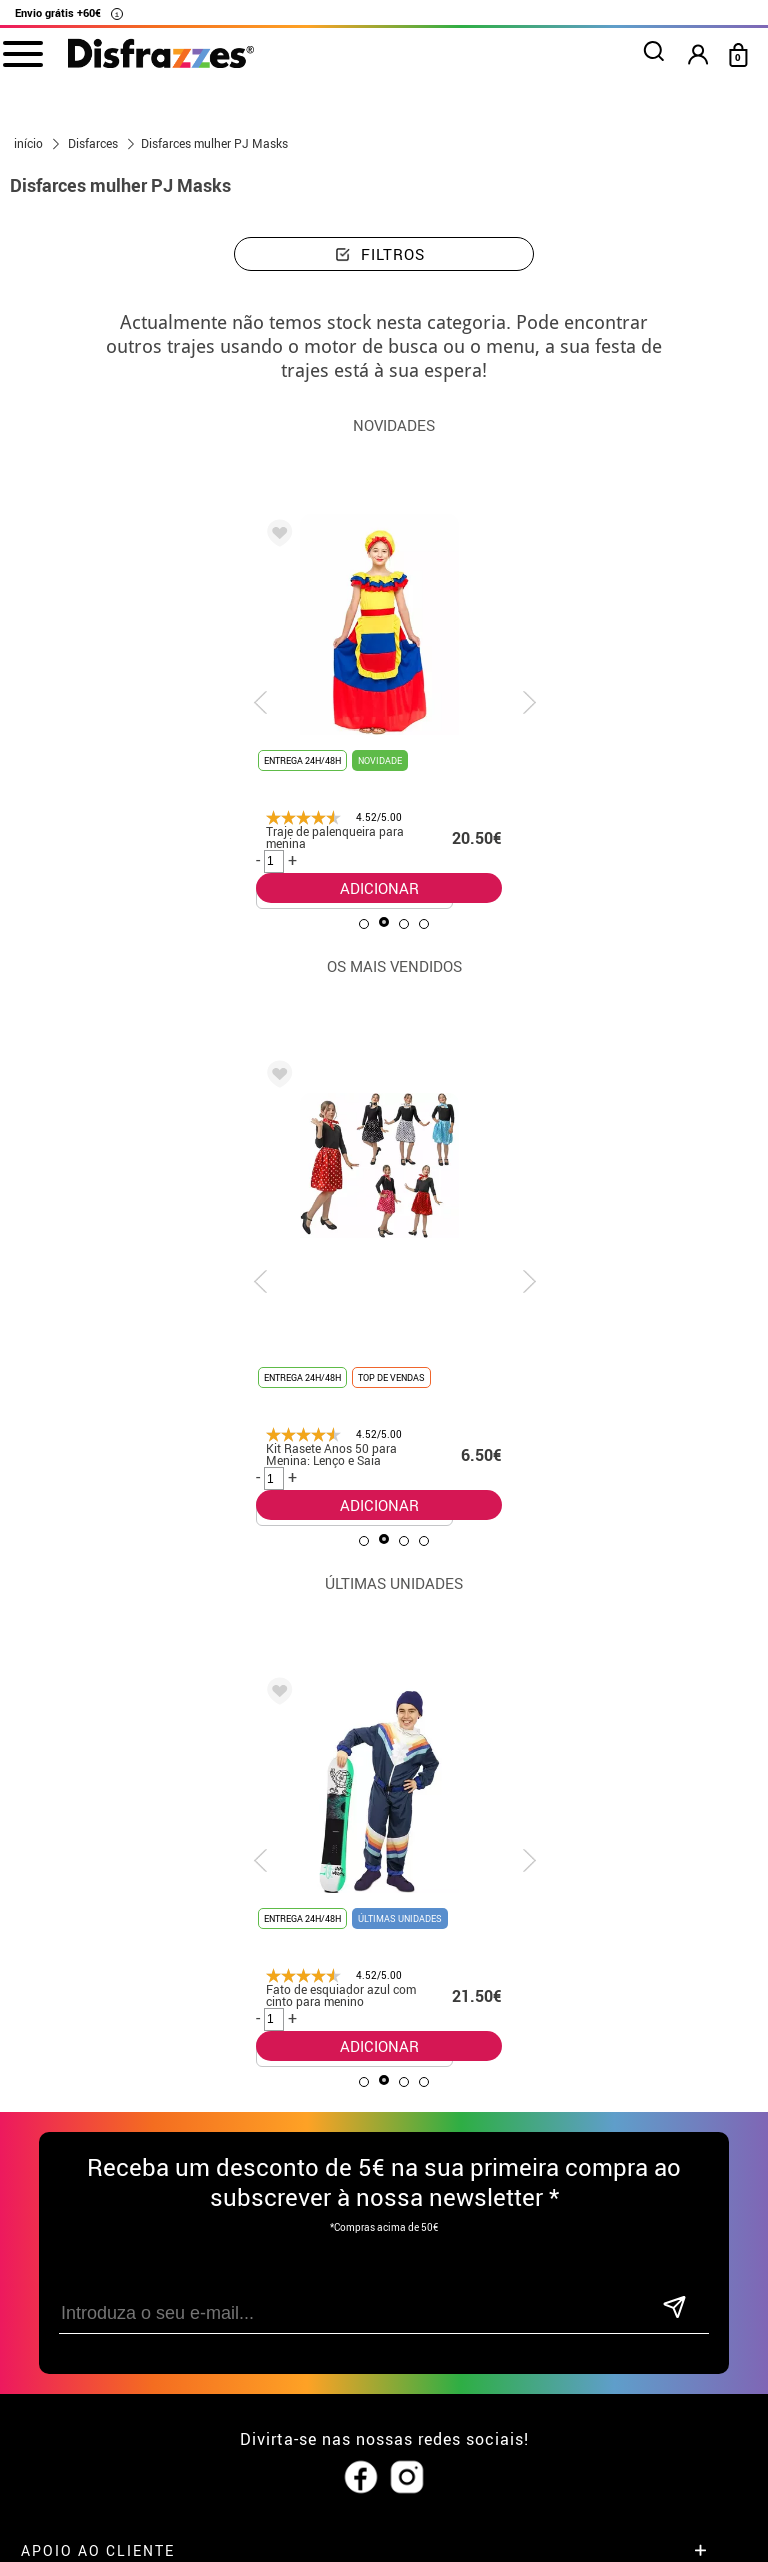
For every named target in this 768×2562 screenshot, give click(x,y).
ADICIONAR (379, 888)
